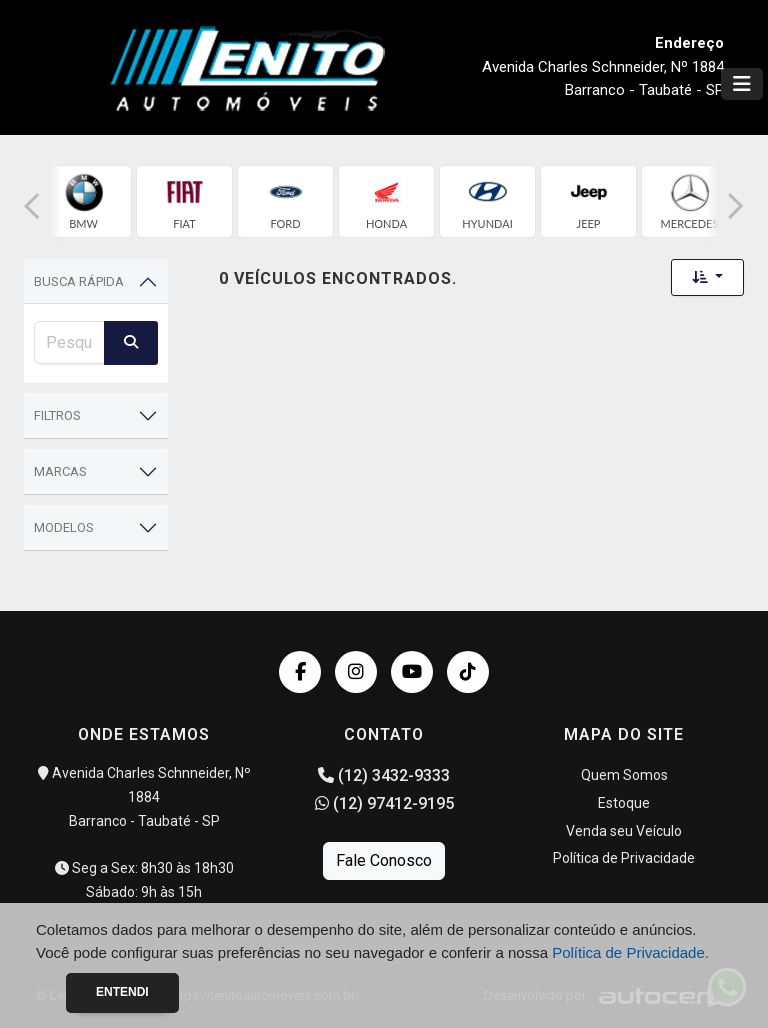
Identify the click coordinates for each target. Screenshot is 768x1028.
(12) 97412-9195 (384, 803)
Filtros (57, 415)
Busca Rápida (79, 281)
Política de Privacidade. (630, 952)
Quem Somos (624, 775)
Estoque (624, 803)
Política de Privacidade (624, 858)
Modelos (64, 527)
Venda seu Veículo (624, 831)
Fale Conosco (384, 860)
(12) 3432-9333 (384, 775)
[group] (83, 201)
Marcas (60, 471)
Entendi (122, 992)
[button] (32, 206)
